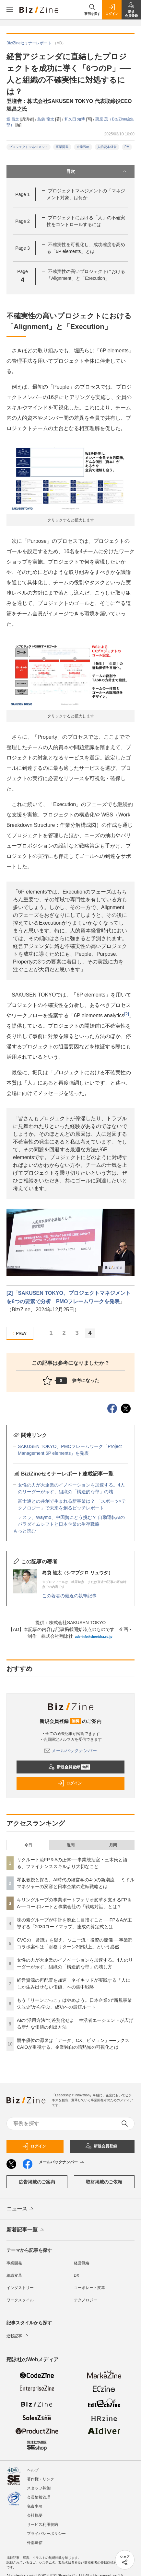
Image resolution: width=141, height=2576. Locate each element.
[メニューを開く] (9, 9)
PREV (19, 1333)
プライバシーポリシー (46, 2533)
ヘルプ (33, 2470)
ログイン (70, 1783)
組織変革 (14, 2275)
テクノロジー (85, 2300)
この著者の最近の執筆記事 (69, 1595)
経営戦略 (81, 2263)
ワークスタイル (20, 2300)
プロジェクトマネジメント (28, 147)
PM (126, 147)
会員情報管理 (38, 2497)
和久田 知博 (75, 119)
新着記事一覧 (25, 2230)
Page (22, 194)
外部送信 (34, 2542)
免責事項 (34, 2506)
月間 (113, 1845)
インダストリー (20, 2287)
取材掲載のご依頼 (104, 2181)
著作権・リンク (40, 2479)
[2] (126, 1014)
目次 (97, 171)
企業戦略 (82, 147)
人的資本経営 (107, 147)
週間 (71, 1845)
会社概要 (34, 2515)
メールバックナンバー (70, 1750)
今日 (28, 1845)
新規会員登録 (69, 1767)
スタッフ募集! (39, 2488)
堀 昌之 (13, 119)
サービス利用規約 (42, 2524)
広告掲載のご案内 (37, 2181)
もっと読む (24, 1530)
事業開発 (62, 147)
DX (76, 2275)
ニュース (20, 2209)
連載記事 (17, 2336)
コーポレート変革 (89, 2287)
